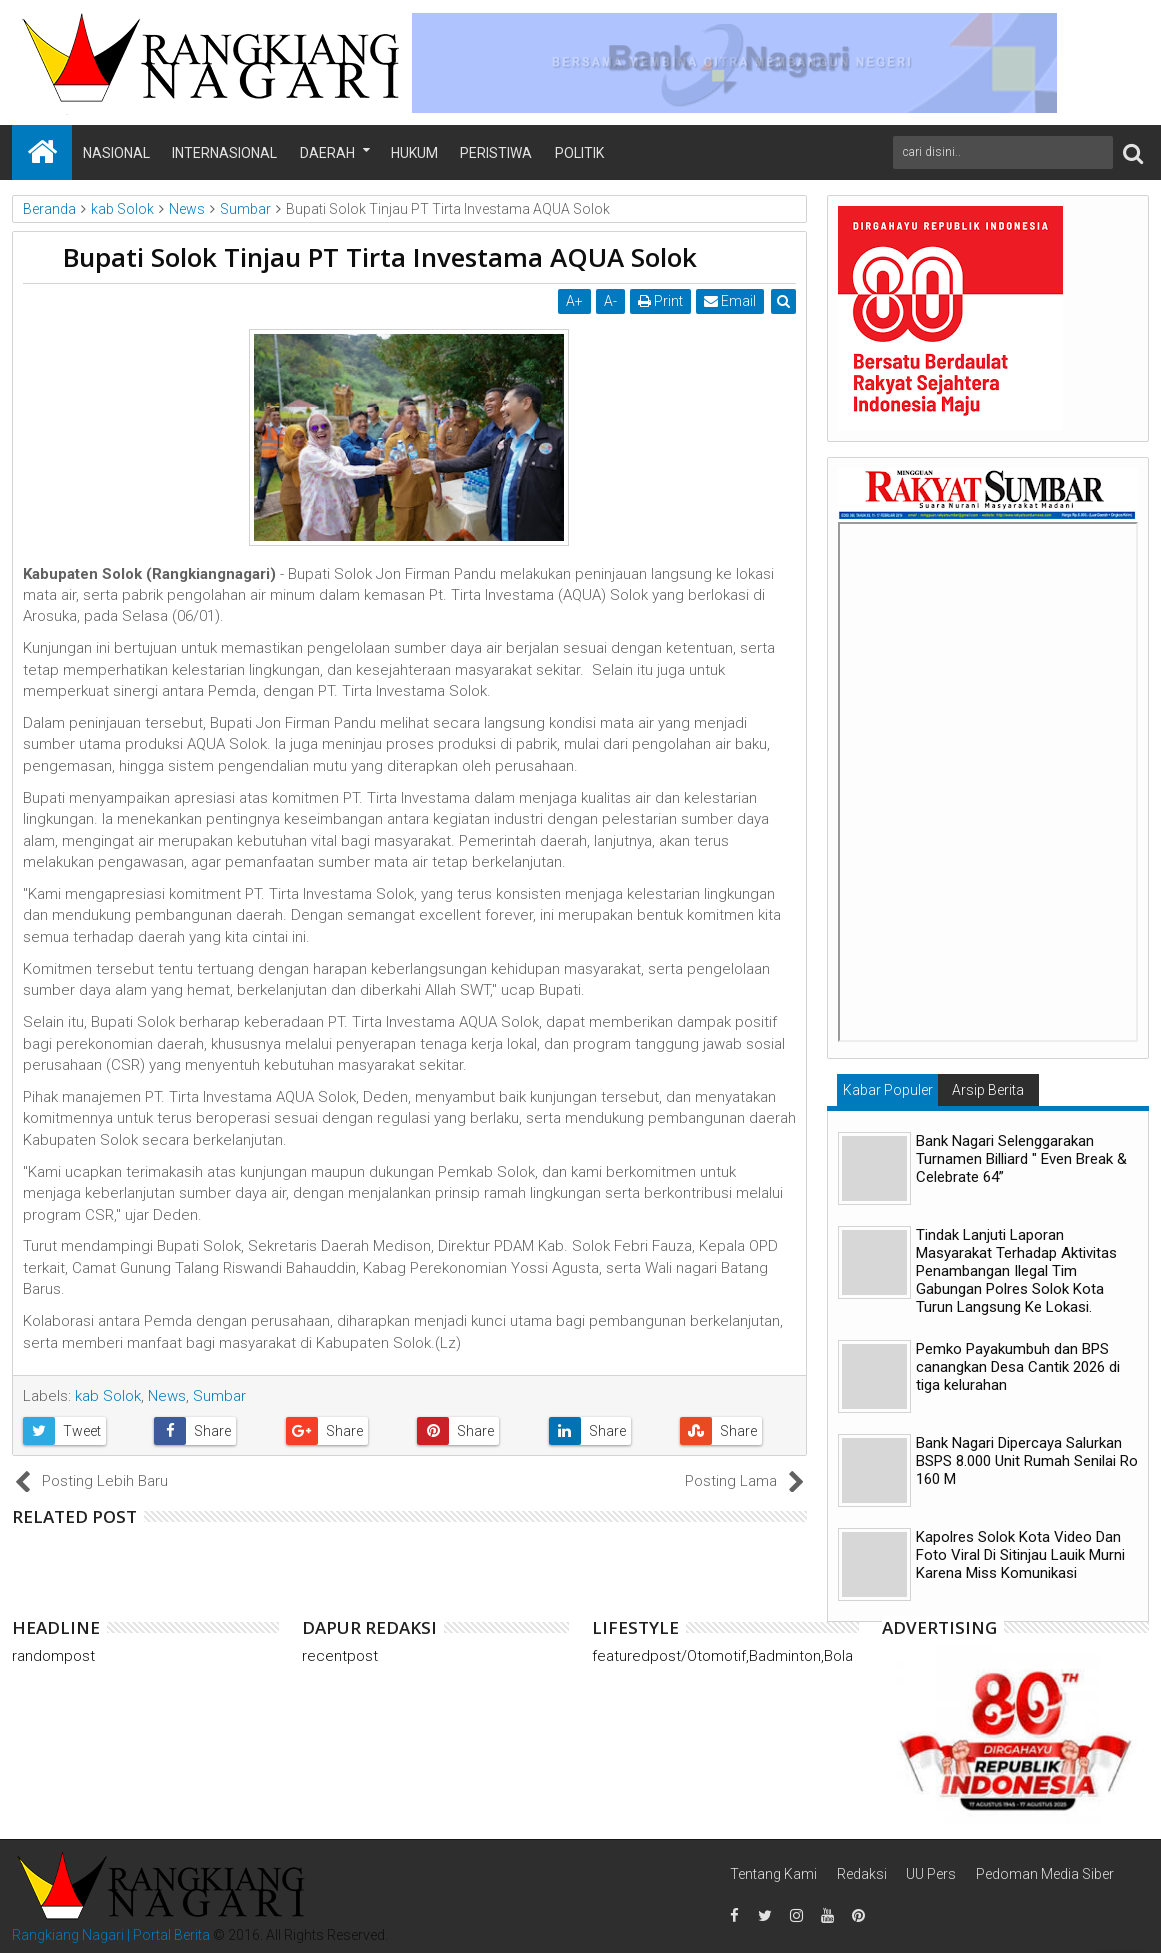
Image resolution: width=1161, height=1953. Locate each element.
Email (730, 301)
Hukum (414, 153)
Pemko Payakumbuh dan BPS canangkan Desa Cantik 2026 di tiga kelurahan (1018, 1367)
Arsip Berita (988, 1090)
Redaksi (862, 1874)
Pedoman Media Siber (1045, 1874)
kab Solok (108, 1396)
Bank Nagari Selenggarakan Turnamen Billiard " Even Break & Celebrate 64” (1021, 1159)
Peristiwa (496, 153)
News (167, 1396)
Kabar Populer (888, 1090)
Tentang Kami (773, 1874)
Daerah (327, 153)
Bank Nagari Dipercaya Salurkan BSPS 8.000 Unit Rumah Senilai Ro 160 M (1027, 1461)
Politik (579, 153)
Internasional (224, 153)
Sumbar (219, 1396)
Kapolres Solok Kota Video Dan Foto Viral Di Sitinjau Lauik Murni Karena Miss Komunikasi (1020, 1555)
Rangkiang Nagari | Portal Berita (111, 1935)
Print (660, 301)
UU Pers (931, 1874)
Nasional (116, 153)
